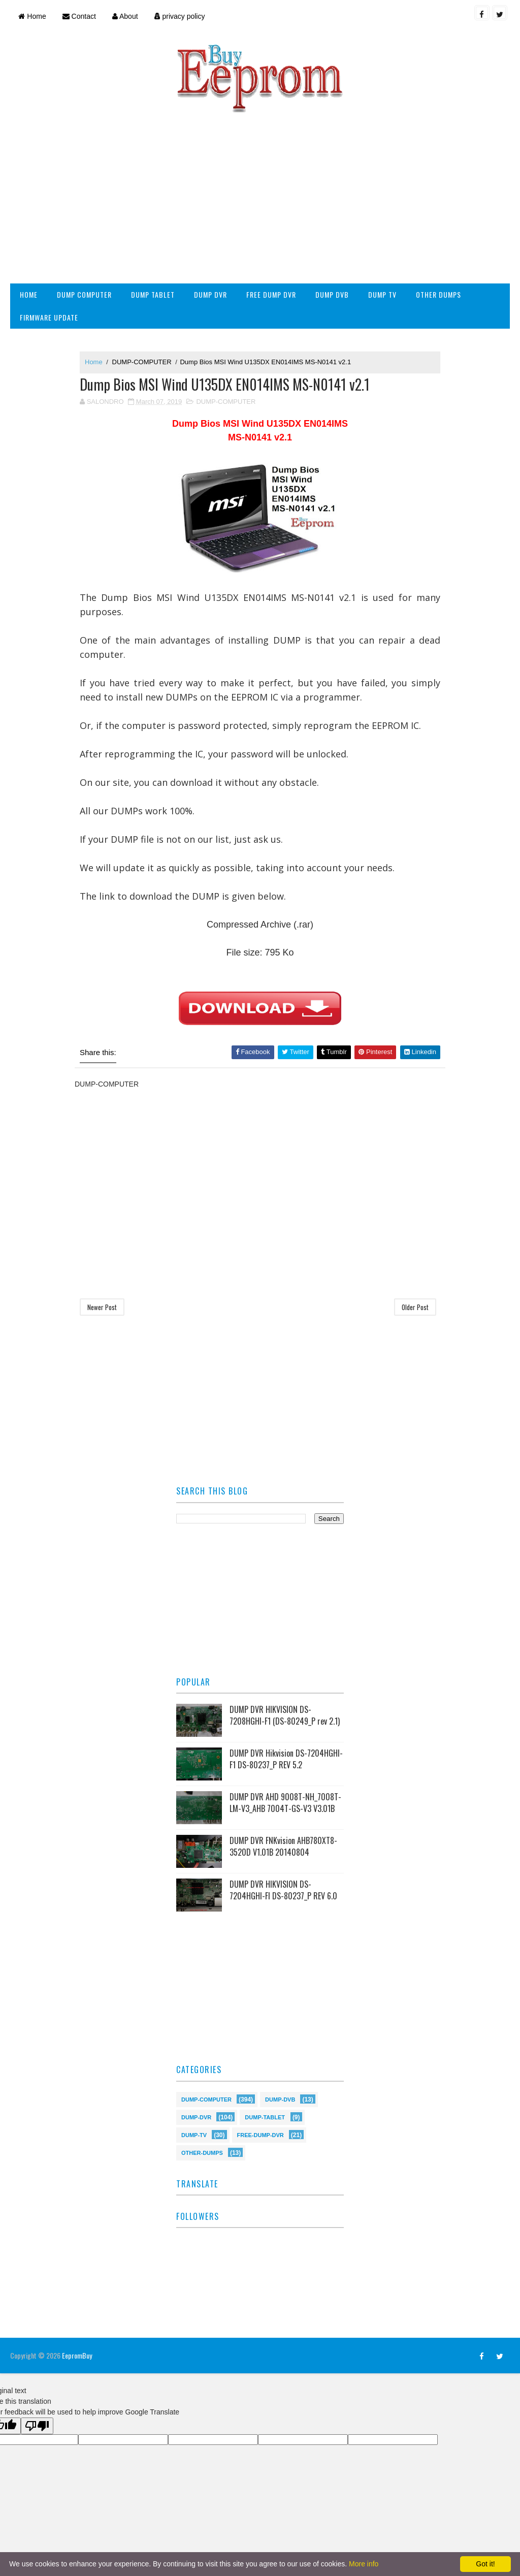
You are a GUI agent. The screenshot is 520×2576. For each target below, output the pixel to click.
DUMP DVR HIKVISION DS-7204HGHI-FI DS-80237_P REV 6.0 (283, 1889)
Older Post (415, 1307)
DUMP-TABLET (265, 2116)
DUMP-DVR (196, 2116)
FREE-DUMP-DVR (260, 2134)
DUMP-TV (194, 2134)
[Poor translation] (37, 2426)
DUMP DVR (210, 294)
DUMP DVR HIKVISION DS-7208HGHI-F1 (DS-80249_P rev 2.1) (285, 1715)
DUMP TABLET (153, 294)
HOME (29, 294)
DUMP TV (382, 294)
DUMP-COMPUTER (142, 362)
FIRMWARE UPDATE (49, 317)
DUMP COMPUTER (84, 294)
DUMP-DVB (280, 2098)
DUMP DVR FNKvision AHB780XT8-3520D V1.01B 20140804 (283, 1846)
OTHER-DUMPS (202, 2152)
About (125, 16)
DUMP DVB (332, 294)
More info (363, 2564)
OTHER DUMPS (438, 294)
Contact (79, 16)
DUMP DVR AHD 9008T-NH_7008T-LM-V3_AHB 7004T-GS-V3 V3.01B (285, 1802)
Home (32, 16)
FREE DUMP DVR (271, 294)
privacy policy (179, 16)
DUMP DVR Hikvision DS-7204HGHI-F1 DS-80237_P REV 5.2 (286, 1758)
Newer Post (102, 1307)
